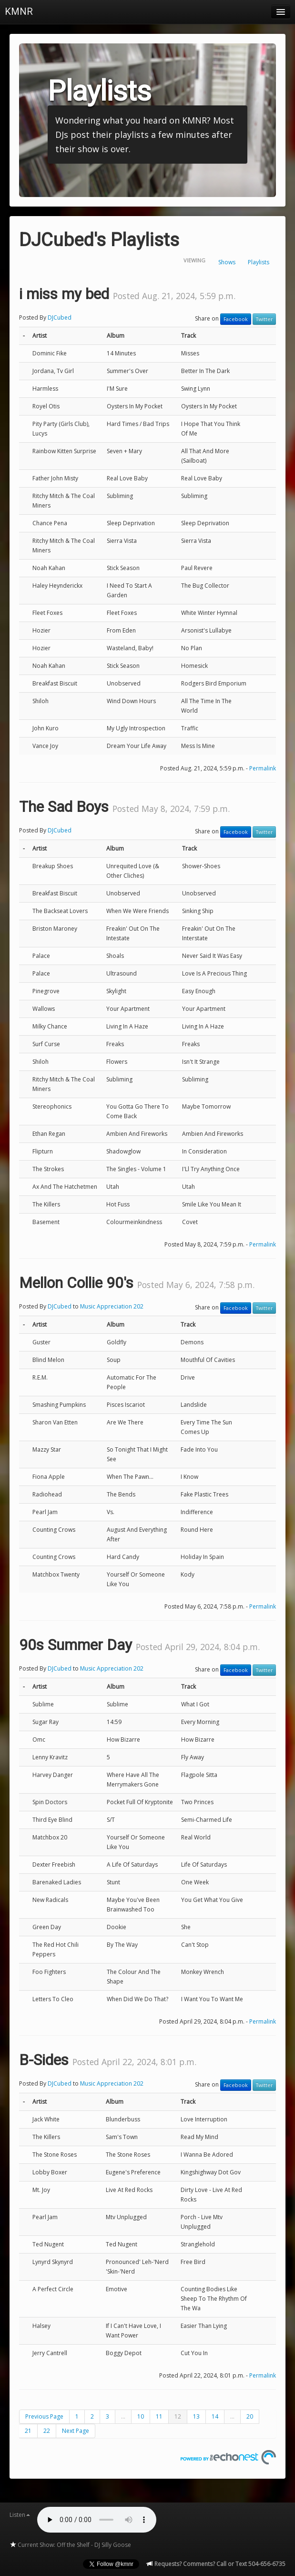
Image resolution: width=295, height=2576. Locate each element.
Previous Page (44, 2416)
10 (140, 2416)
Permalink (262, 768)
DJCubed (59, 317)
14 (215, 2416)
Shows (226, 262)
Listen (20, 2515)
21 (28, 2431)
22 (46, 2431)
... (123, 2416)
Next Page (75, 2431)
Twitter (264, 319)
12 (177, 2416)
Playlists (258, 262)
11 (159, 2416)
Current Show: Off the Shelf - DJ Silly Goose (70, 2545)
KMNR (19, 11)
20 (249, 2416)
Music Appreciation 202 (111, 1306)
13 (196, 2416)
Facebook (236, 319)
